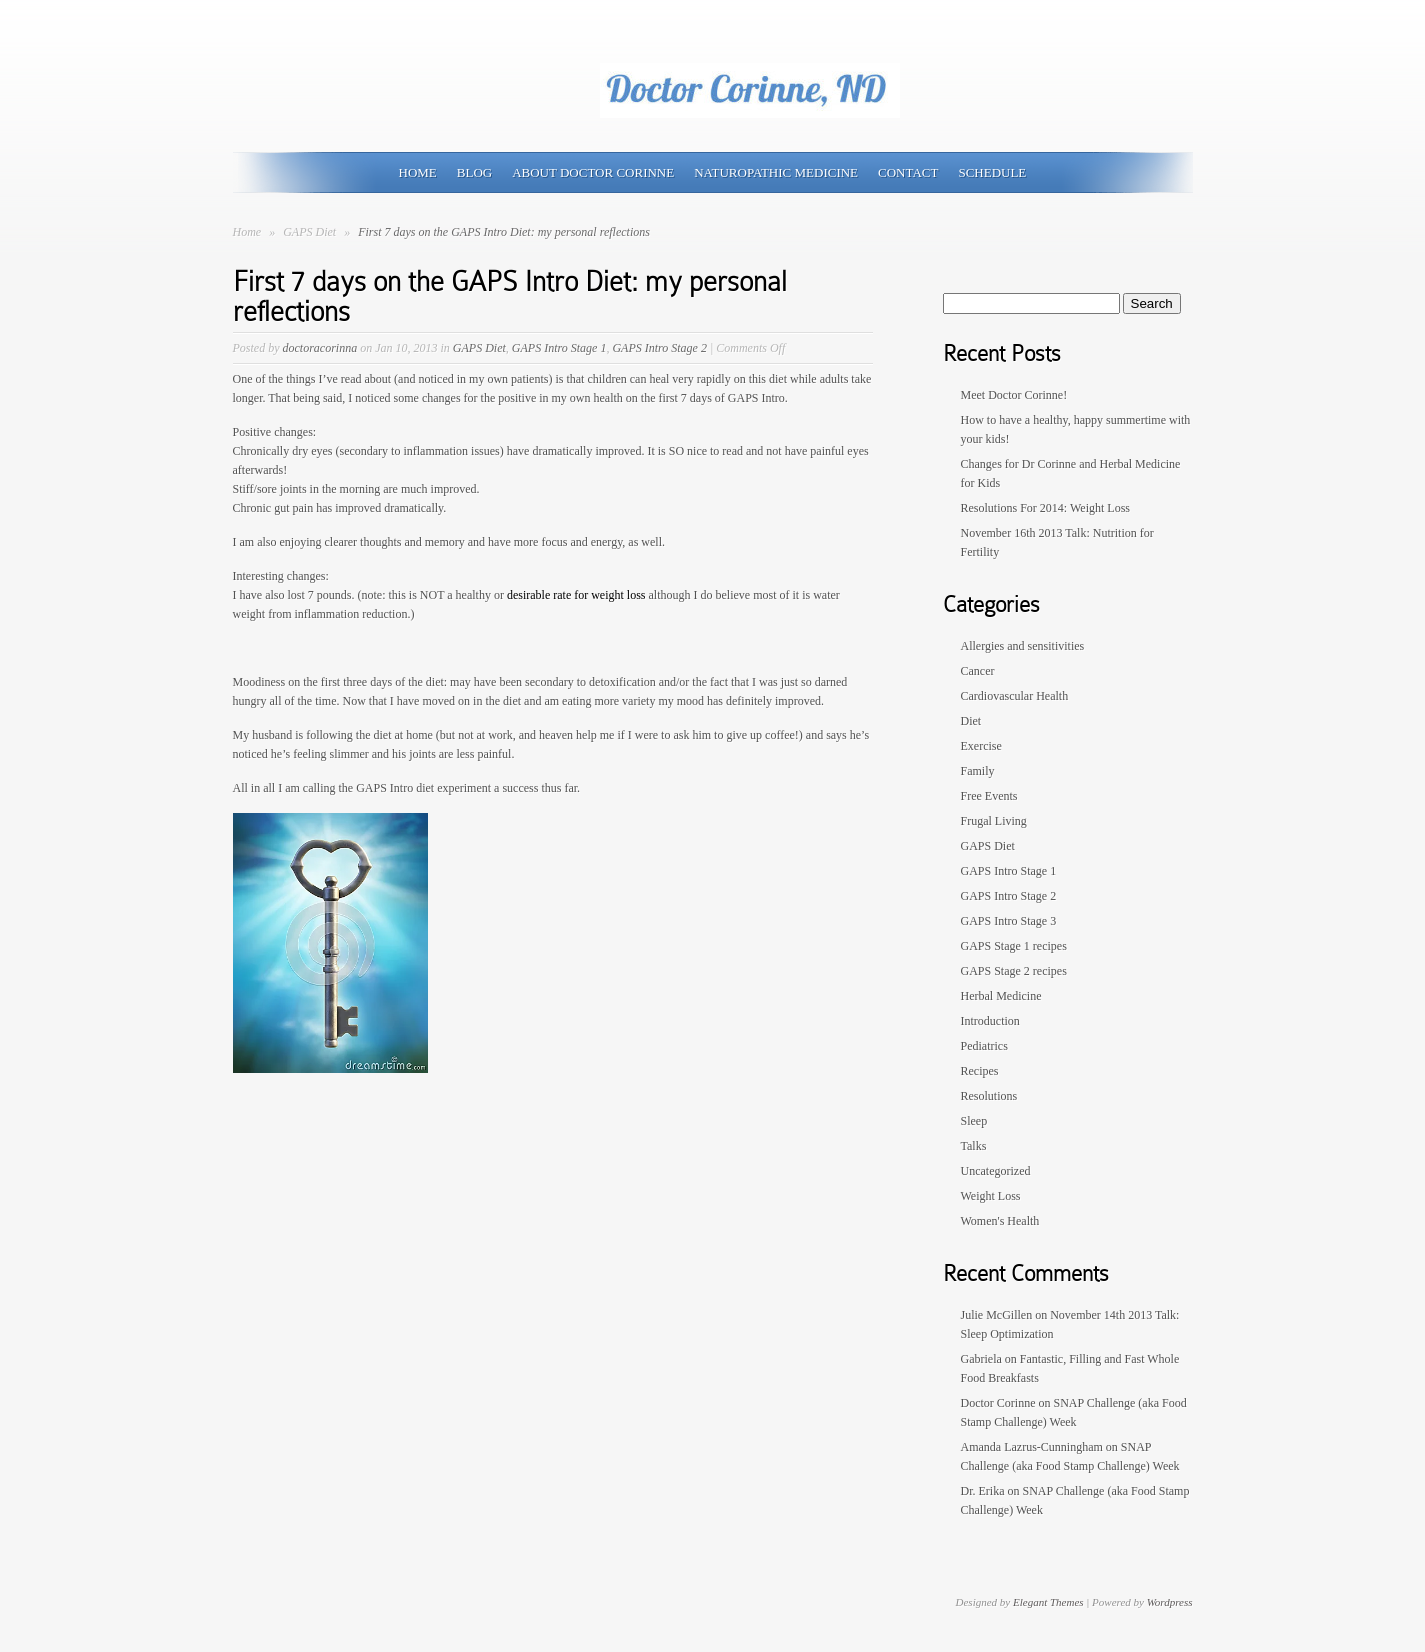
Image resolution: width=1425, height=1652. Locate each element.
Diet (971, 721)
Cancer (978, 671)
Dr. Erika (983, 1491)
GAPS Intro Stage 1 (559, 348)
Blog (474, 172)
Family (978, 771)
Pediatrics (984, 1046)
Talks (974, 1146)
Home (418, 172)
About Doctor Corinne (593, 172)
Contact (908, 172)
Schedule (992, 172)
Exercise (981, 746)
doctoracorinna (320, 348)
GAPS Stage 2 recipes (1014, 971)
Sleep (974, 1121)
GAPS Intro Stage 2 (659, 348)
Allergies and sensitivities (1023, 646)
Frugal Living (994, 821)
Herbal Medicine (1001, 996)
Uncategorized (996, 1171)
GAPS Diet (311, 232)
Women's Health (1000, 1221)
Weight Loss (991, 1196)
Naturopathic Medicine (776, 172)
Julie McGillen (997, 1315)
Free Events (989, 796)
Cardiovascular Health (1015, 696)
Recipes (980, 1071)
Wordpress (1170, 1602)
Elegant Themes (1048, 1602)
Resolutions (989, 1096)
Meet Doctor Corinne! (1014, 395)
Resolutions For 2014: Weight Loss (1046, 508)
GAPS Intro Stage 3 (1009, 921)
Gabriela (981, 1359)
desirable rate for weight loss (578, 595)
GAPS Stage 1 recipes (1014, 946)
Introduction (990, 1021)
